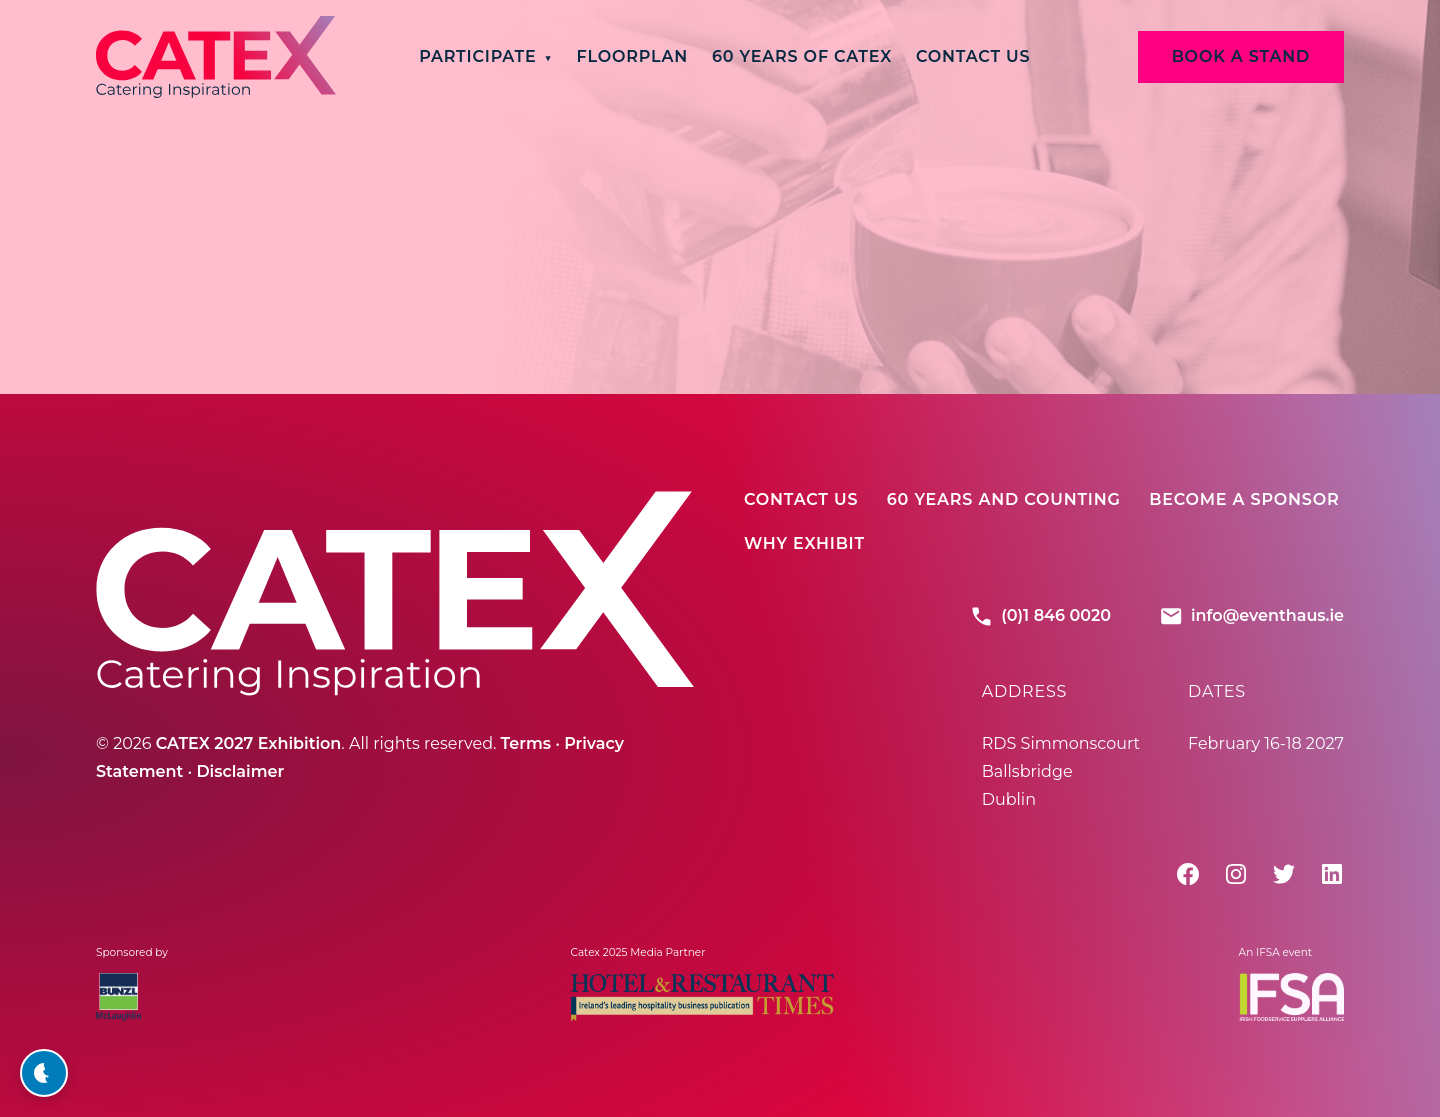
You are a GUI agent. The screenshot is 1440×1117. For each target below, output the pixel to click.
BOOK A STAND (1241, 56)
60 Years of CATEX (802, 56)
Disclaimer (240, 771)
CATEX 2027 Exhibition (249, 743)
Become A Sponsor (1244, 499)
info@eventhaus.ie (1251, 616)
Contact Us (973, 56)
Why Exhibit (804, 543)
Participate (477, 56)
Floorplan (632, 56)
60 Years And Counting (1004, 499)
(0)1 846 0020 (1040, 616)
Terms (526, 743)
